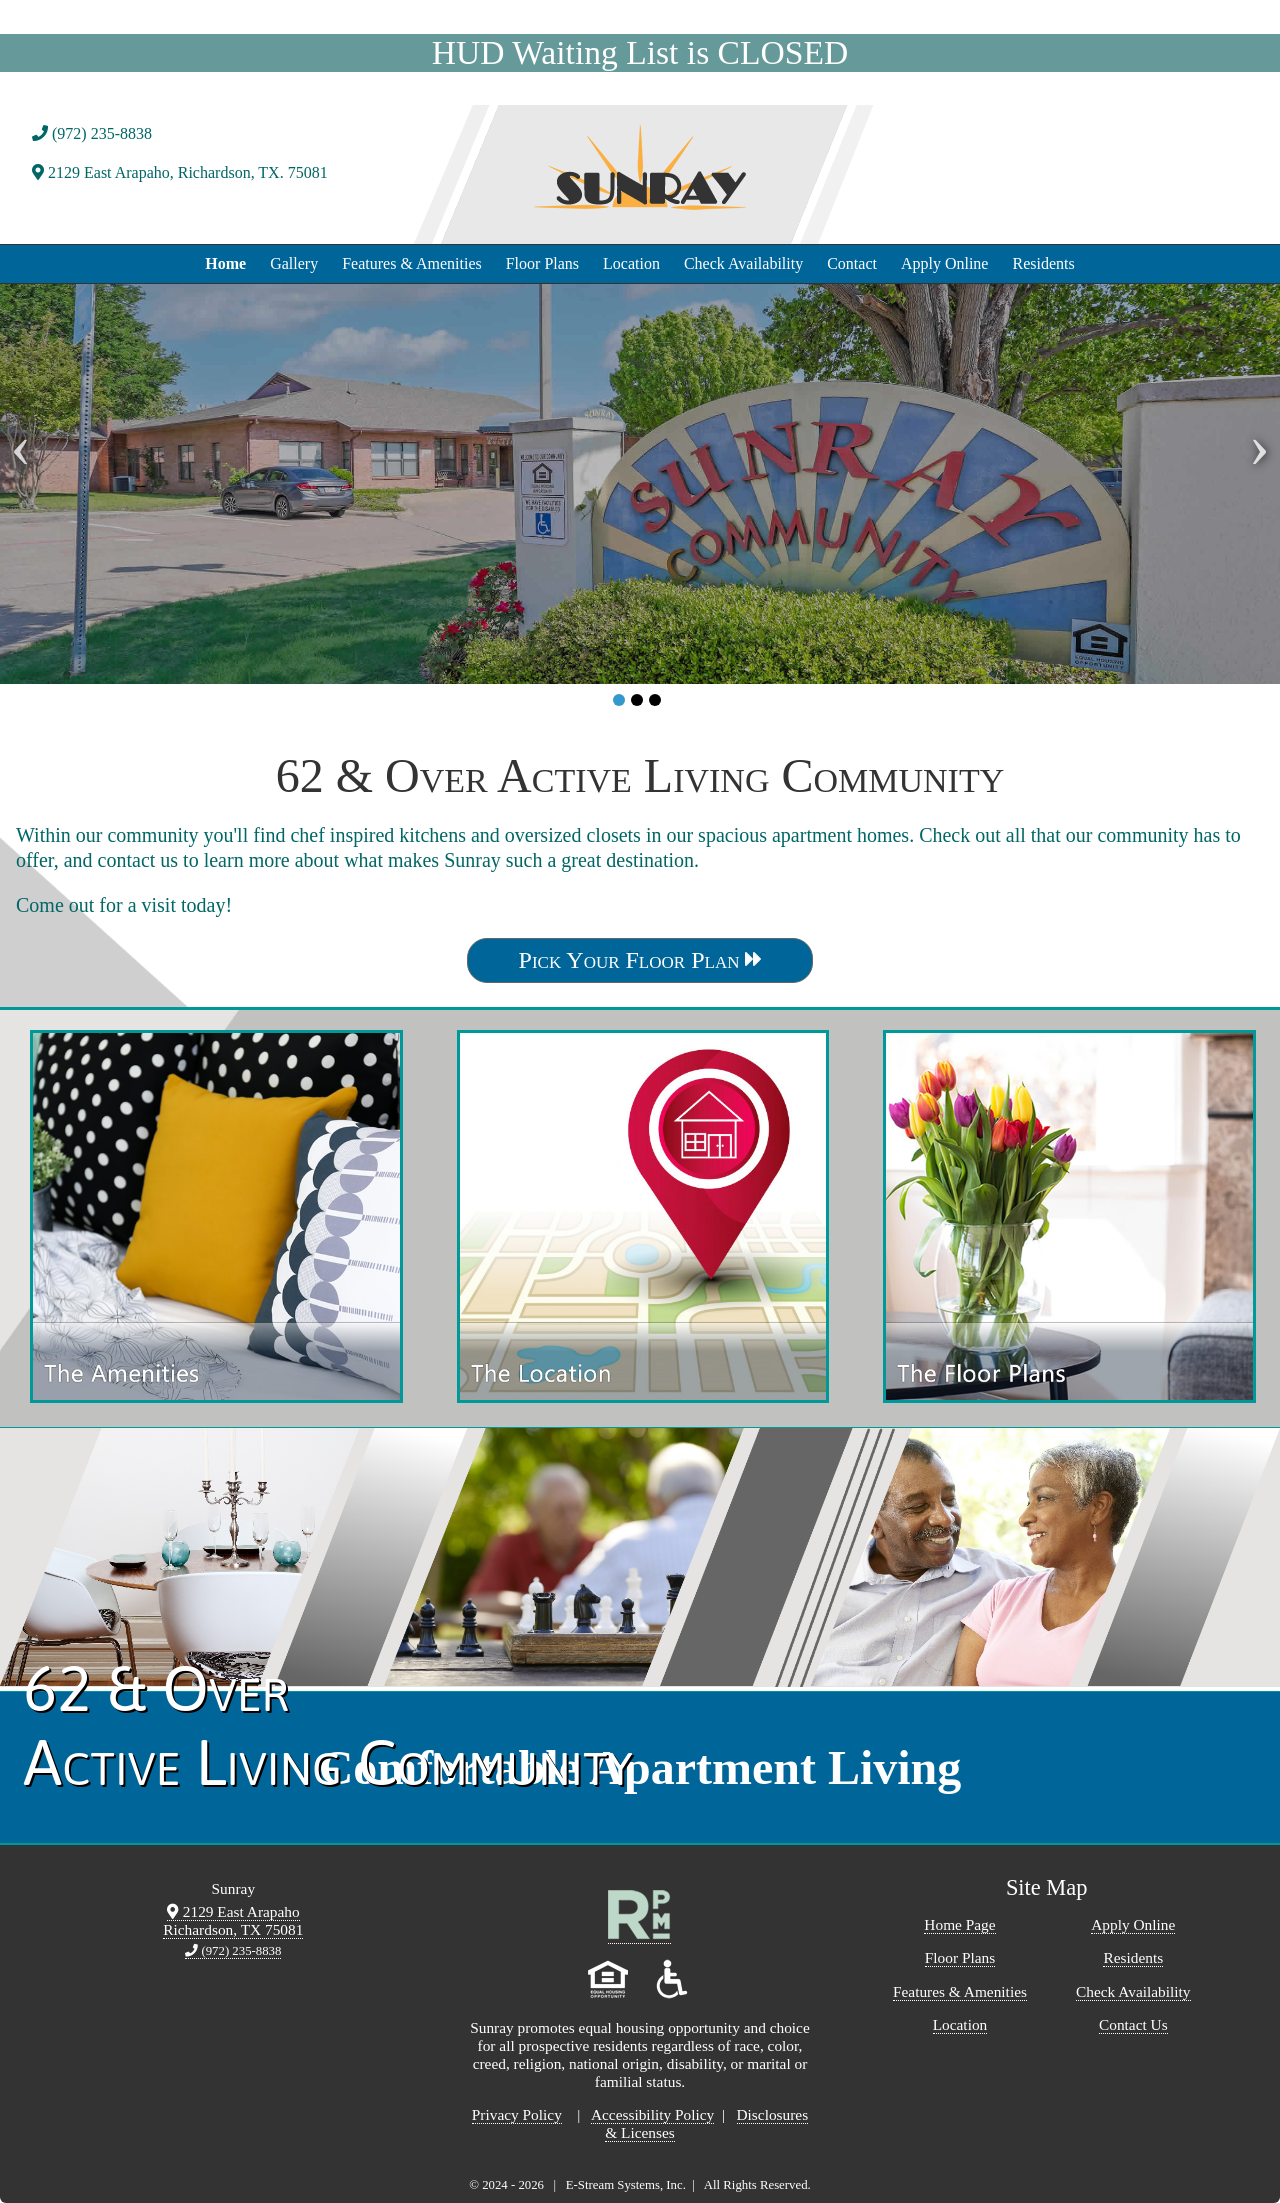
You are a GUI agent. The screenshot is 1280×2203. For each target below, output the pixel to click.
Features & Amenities (412, 263)
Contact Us (1133, 2024)
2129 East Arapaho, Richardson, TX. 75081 (180, 172)
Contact (852, 263)
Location (631, 263)
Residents (1043, 263)
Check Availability (743, 263)
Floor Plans (542, 263)
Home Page (959, 1924)
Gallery (294, 263)
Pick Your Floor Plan (640, 960)
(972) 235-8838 (92, 133)
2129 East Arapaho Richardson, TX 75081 (233, 1920)
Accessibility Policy (652, 2114)
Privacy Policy (517, 2114)
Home (225, 263)
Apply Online (945, 263)
